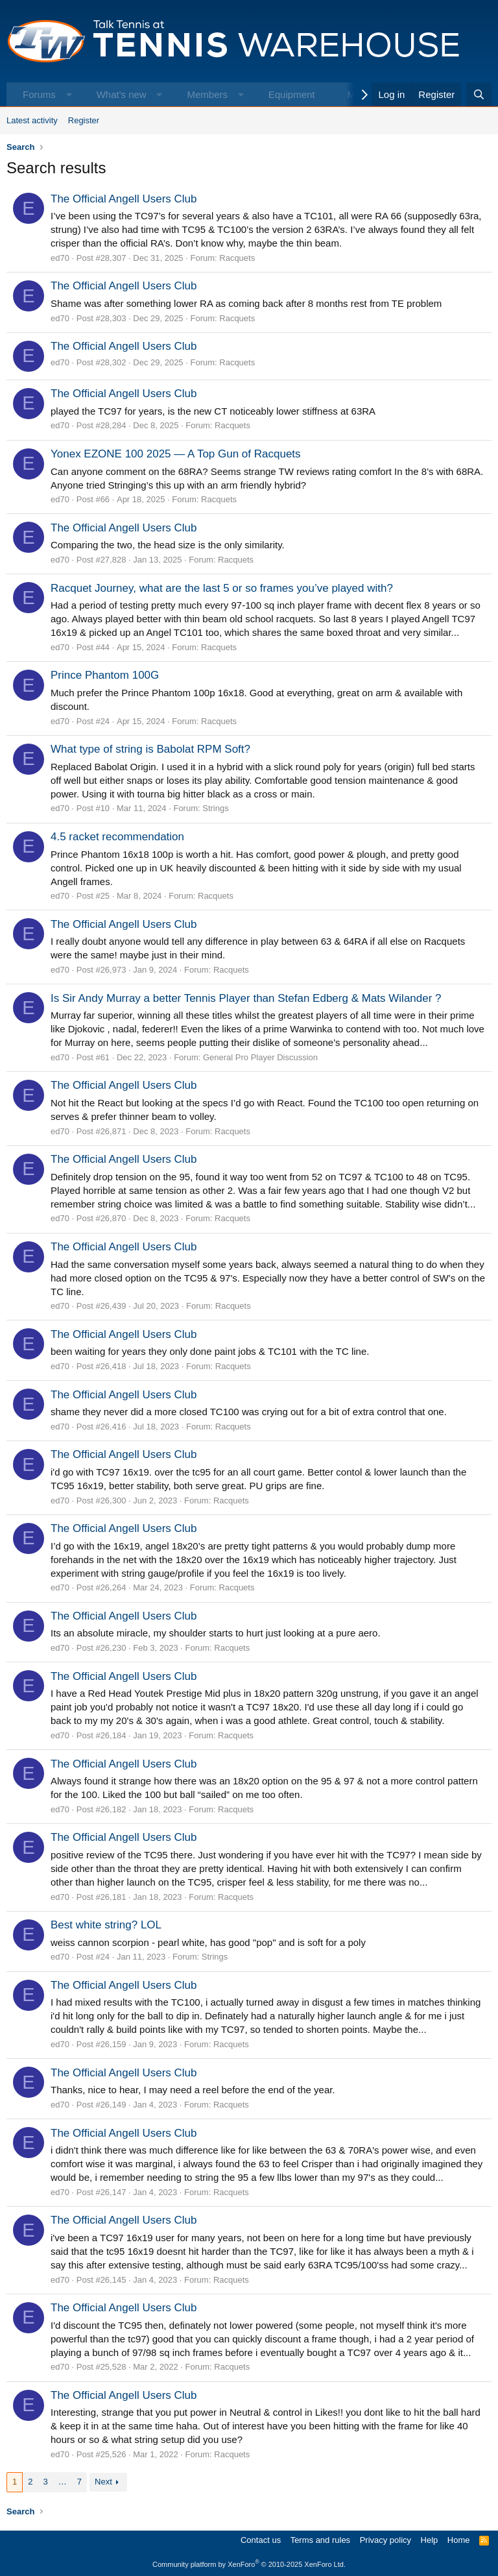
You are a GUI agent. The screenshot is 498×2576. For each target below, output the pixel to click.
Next (103, 2481)
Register (83, 120)
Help (429, 2540)
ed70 (60, 258)
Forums (39, 94)
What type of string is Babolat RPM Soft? (150, 749)
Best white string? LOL (106, 1925)
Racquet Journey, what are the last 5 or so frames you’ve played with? (222, 588)
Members (207, 94)
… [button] (62, 2481)
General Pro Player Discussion (260, 1057)
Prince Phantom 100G (105, 675)
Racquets (237, 258)
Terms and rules (320, 2540)
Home (458, 2540)
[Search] (479, 94)
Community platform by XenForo (249, 2564)
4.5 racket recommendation (117, 837)
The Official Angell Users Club (124, 199)
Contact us (261, 2540)
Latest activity (32, 120)
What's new (122, 94)
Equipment (291, 94)
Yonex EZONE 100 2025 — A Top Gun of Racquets (176, 454)
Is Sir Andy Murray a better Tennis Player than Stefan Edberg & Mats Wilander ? (246, 998)
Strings (215, 808)
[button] (69, 94)
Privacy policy (385, 2540)
